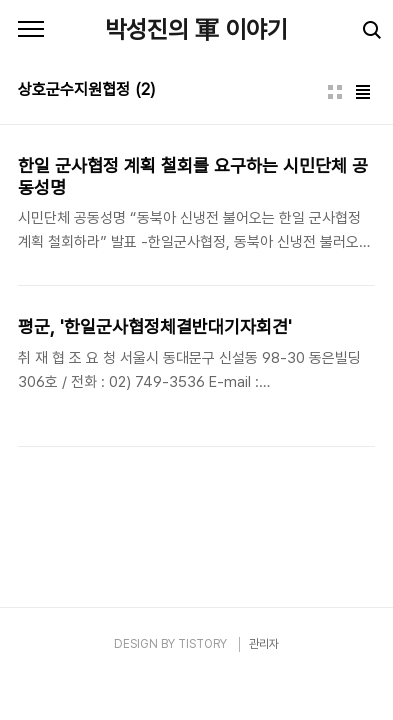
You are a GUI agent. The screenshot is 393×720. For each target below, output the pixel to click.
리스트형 (363, 92)
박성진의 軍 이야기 (196, 29)
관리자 (264, 644)
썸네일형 (335, 92)
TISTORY (202, 644)
